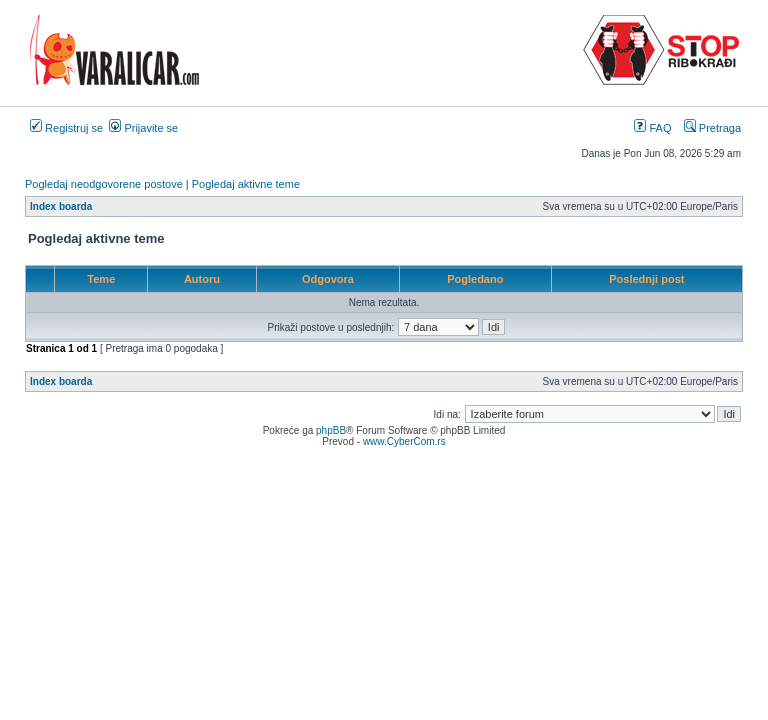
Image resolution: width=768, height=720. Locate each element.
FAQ (652, 128)
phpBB (331, 430)
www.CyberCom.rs (404, 441)
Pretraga (712, 128)
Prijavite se (143, 128)
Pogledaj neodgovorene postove (104, 184)
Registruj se (66, 128)
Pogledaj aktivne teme (246, 184)
